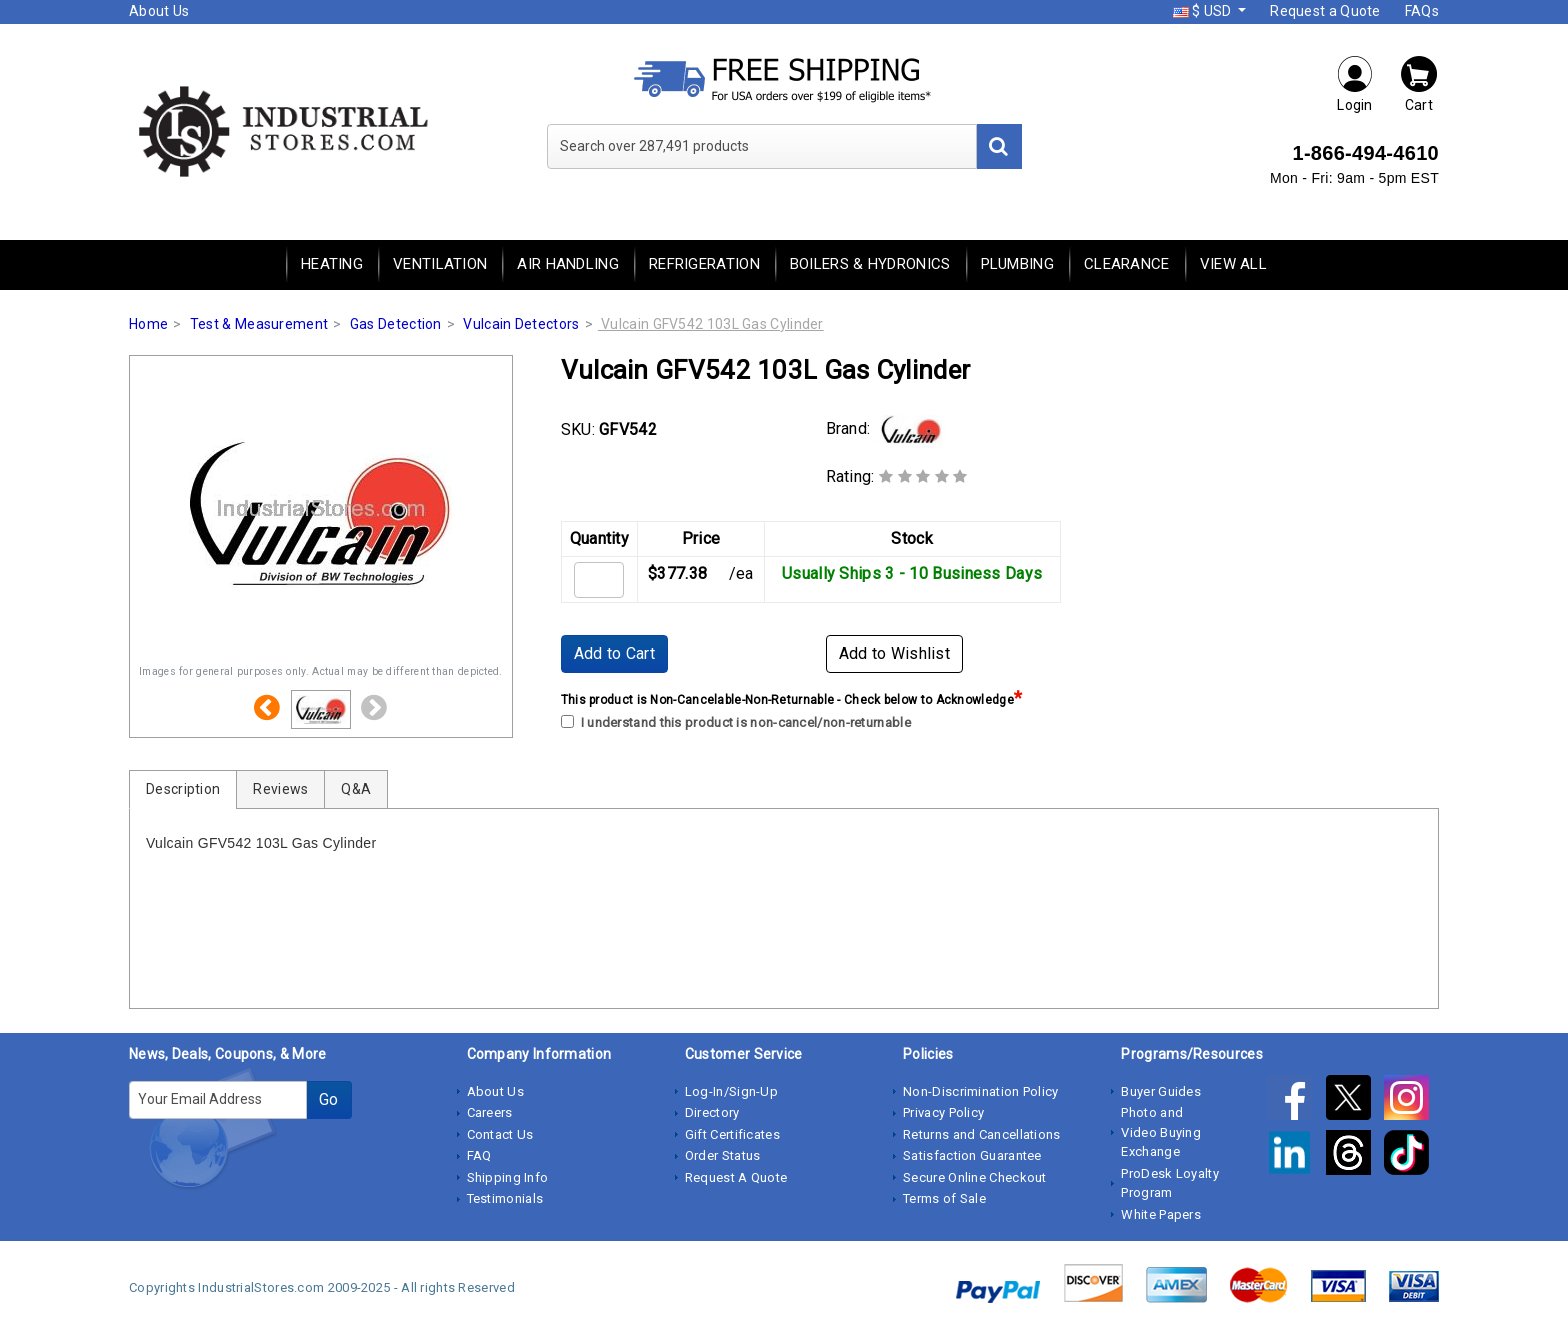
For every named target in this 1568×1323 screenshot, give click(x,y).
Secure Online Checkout (975, 1177)
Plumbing (1017, 264)
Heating (332, 264)
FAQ (479, 1155)
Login (1355, 83)
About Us (159, 11)
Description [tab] (183, 789)
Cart (1419, 83)
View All (1233, 264)
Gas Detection (396, 324)
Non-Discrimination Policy (981, 1091)
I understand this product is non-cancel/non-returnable (736, 722)
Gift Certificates (732, 1134)
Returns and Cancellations (982, 1134)
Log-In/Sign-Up (731, 1091)
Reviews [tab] (280, 789)
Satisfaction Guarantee (972, 1155)
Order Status (723, 1155)
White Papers (1161, 1214)
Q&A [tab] (356, 789)
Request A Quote (736, 1177)
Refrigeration (704, 264)
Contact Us (500, 1134)
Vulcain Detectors (521, 324)
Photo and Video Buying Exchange (1161, 1132)
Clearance (1127, 264)
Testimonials (505, 1198)
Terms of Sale (944, 1198)
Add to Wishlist (895, 653)
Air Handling (568, 264)
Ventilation (440, 264)
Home (148, 324)
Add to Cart (614, 653)
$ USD (1204, 11)
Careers (490, 1112)
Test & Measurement (259, 324)
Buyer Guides (1161, 1091)
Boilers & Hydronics (870, 264)
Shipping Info (508, 1177)
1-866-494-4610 (1365, 153)
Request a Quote (1325, 11)
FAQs (1422, 11)
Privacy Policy (943, 1112)
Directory (712, 1112)
